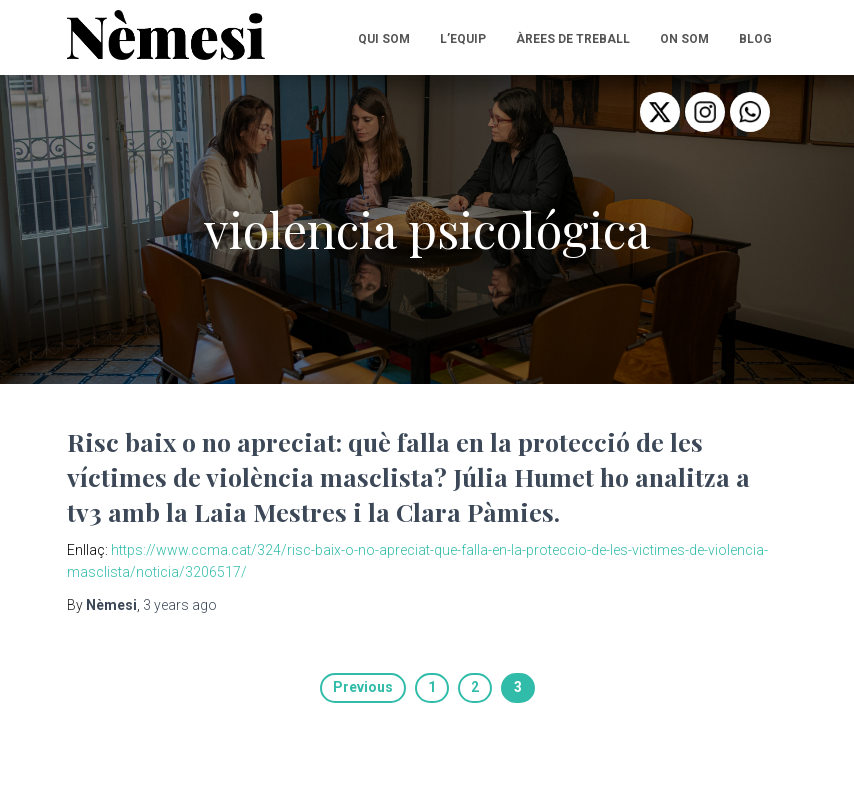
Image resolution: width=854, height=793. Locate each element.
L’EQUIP (463, 39)
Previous (363, 687)
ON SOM (684, 39)
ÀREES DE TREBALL (573, 39)
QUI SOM (384, 39)
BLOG (755, 39)
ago (180, 605)
